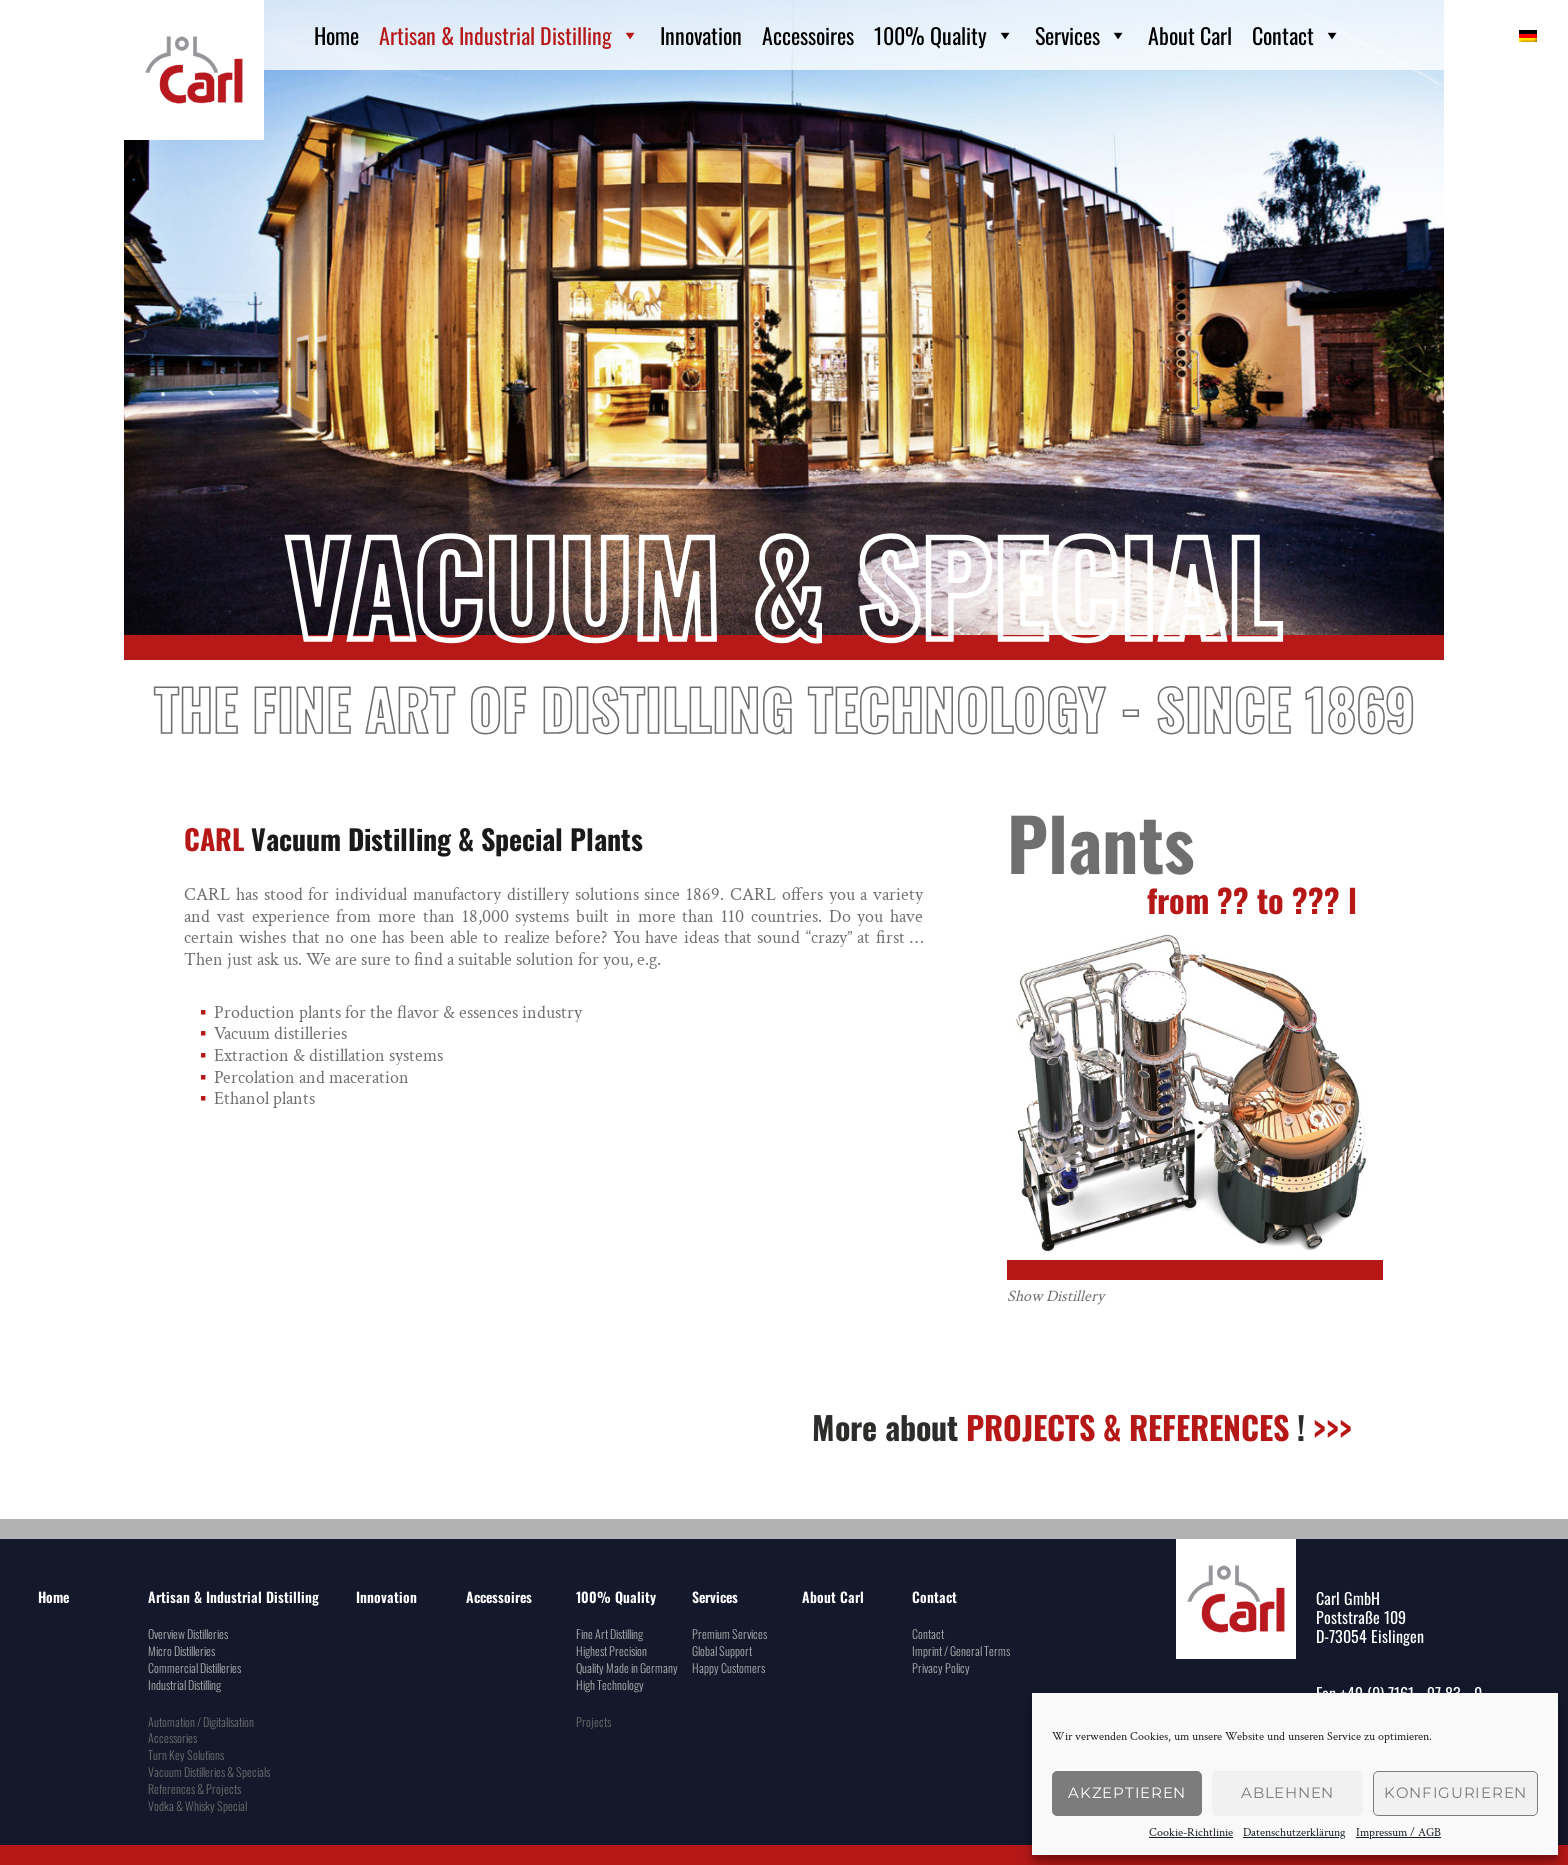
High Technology (610, 1684)
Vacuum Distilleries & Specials (209, 1771)
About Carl (1190, 35)
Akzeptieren (1127, 1792)
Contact (1297, 35)
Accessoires (808, 35)
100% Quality (944, 35)
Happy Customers (728, 1667)
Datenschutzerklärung (1294, 1833)
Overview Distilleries (188, 1633)
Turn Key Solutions (186, 1754)
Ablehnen (1287, 1792)
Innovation (701, 35)
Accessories (172, 1737)
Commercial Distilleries (194, 1667)
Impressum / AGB (1398, 1833)
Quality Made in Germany (627, 1667)
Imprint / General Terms (961, 1650)
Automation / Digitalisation (201, 1721)
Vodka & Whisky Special (197, 1805)
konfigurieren (1455, 1792)
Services (1081, 35)
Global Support (722, 1650)
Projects (593, 1721)
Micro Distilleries (181, 1650)
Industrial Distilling (184, 1684)
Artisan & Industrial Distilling (509, 35)
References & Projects (194, 1788)
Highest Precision (611, 1650)
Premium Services (729, 1633)
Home (336, 35)
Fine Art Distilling (609, 1633)
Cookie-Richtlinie (1191, 1833)
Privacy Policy (941, 1667)
